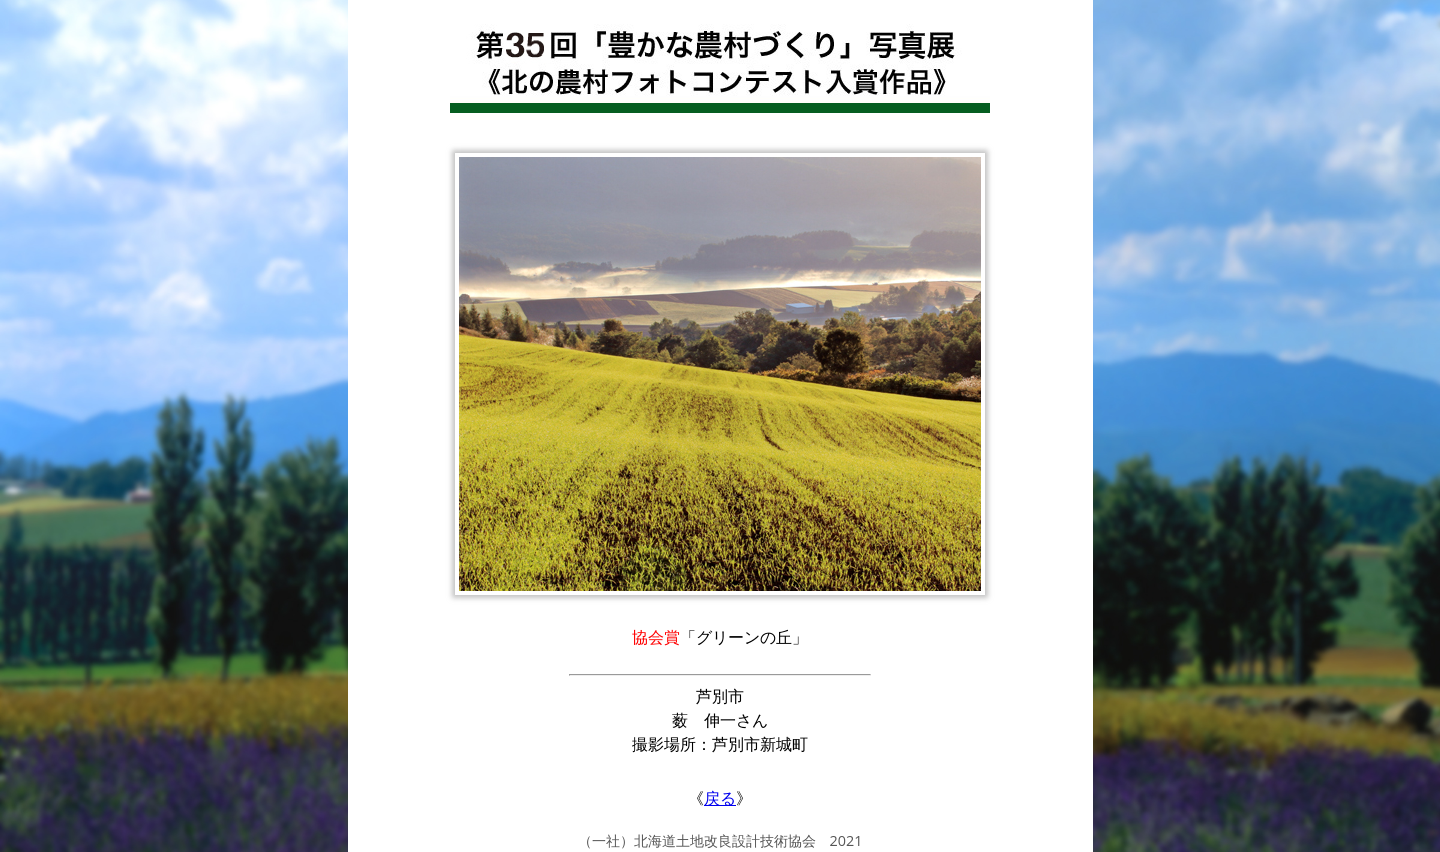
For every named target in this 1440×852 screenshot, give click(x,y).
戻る (720, 798)
